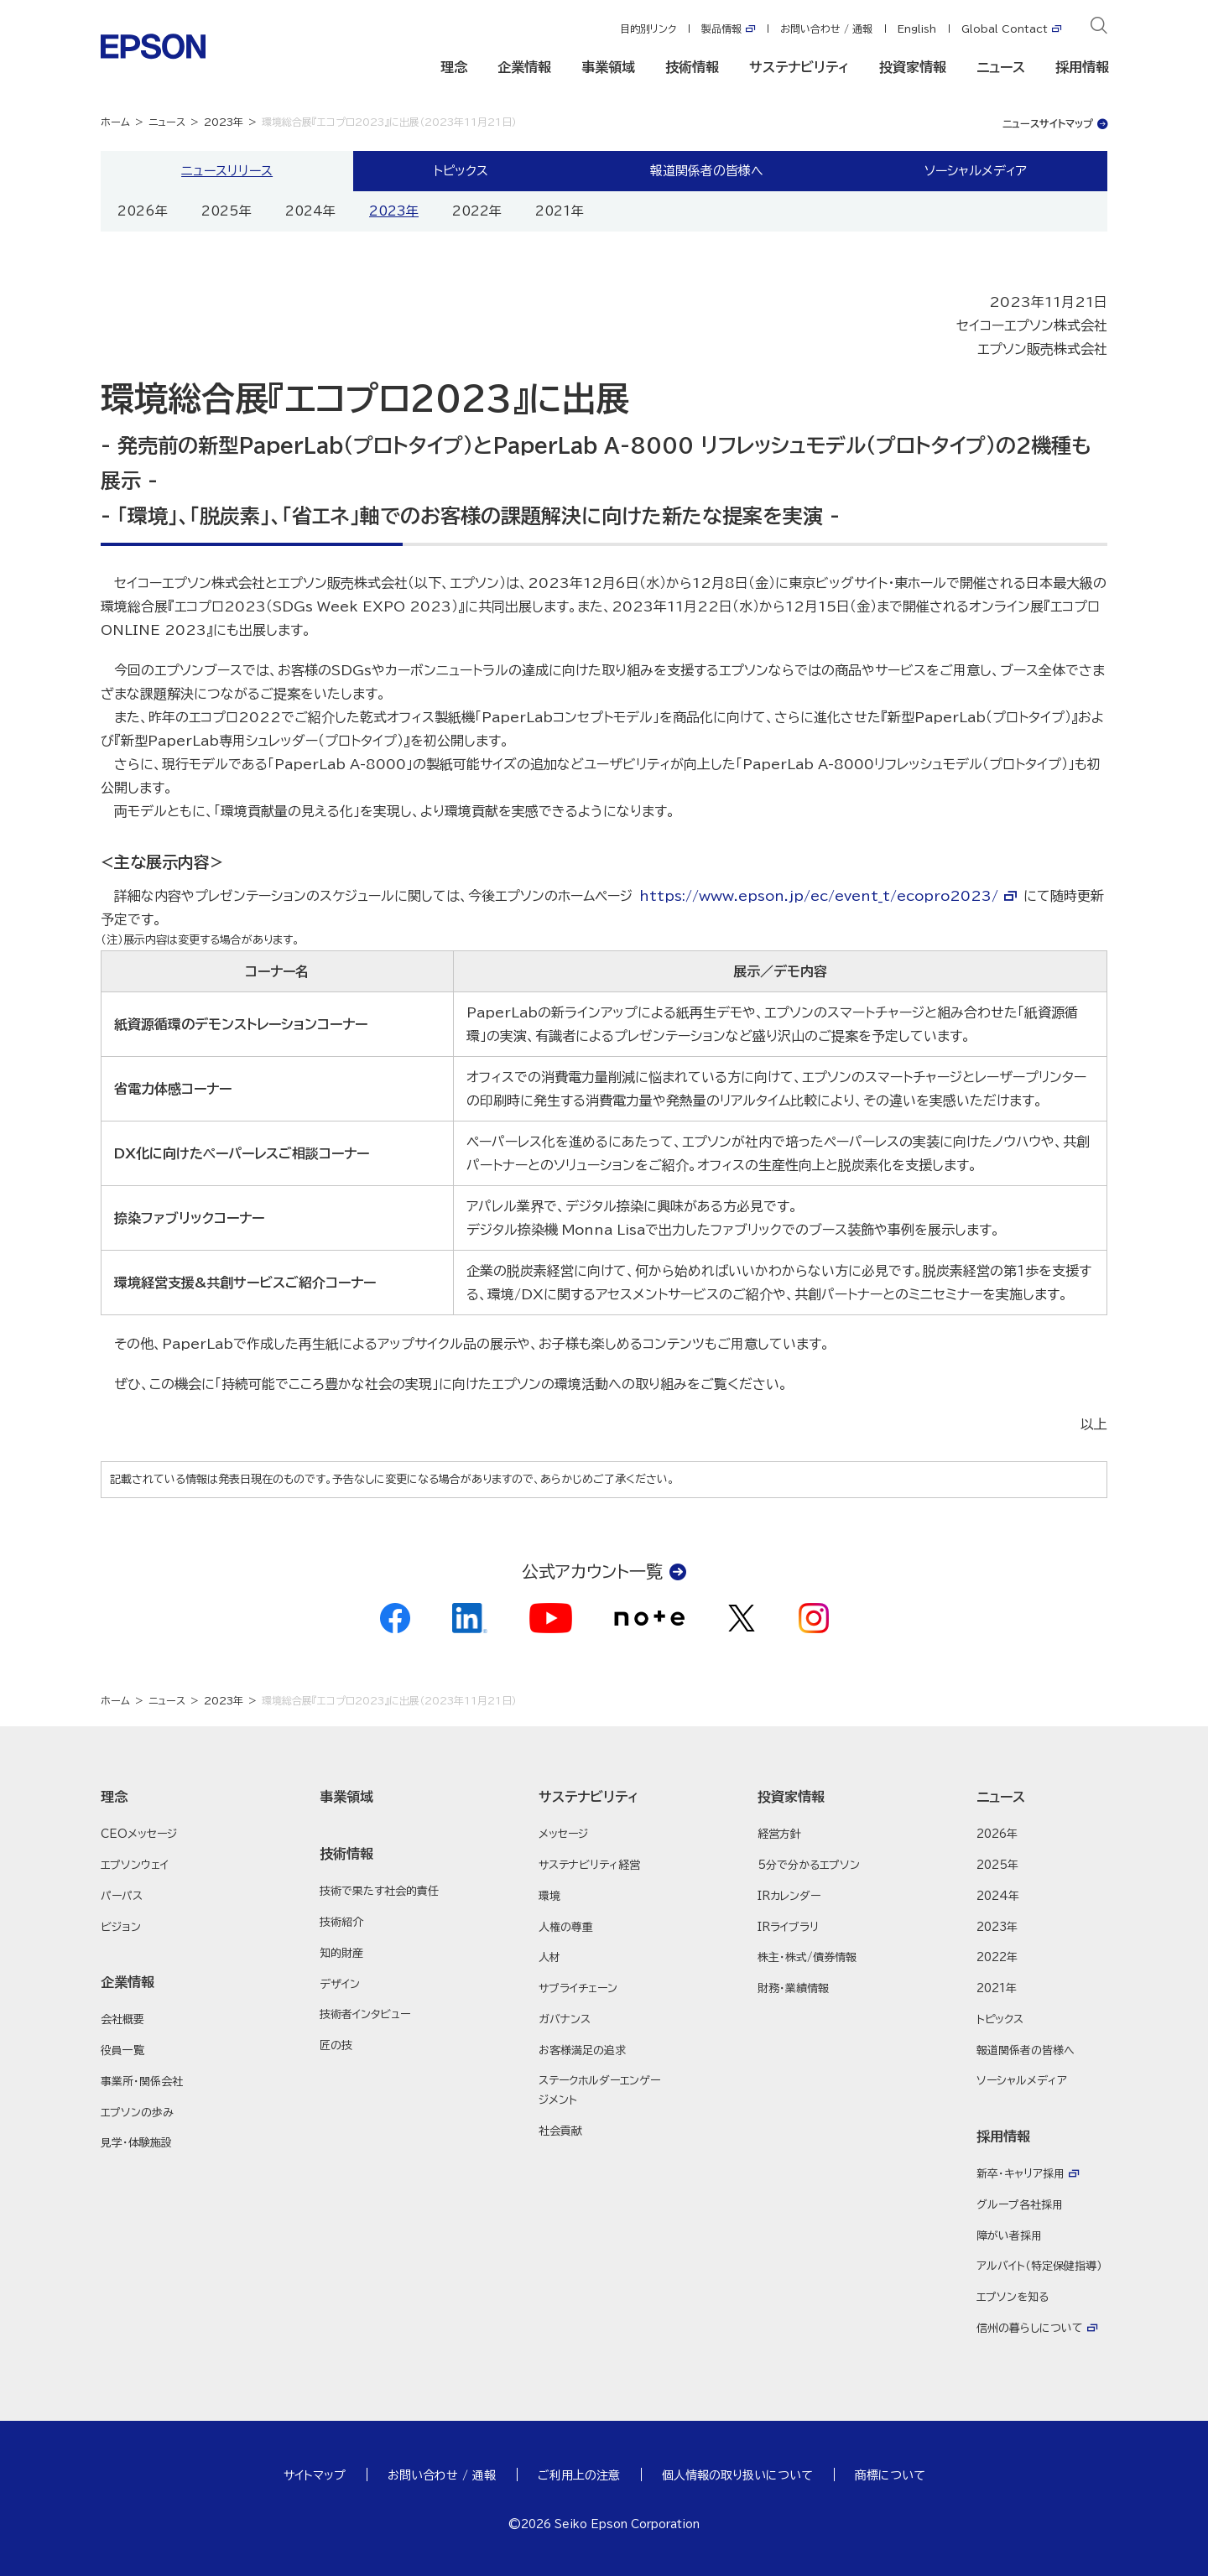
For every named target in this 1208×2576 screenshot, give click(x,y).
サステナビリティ (799, 67)
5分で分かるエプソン (809, 1865)
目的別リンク (648, 28)
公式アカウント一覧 (592, 1571)
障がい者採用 (1009, 2235)
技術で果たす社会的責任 (379, 1891)
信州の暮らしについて (1029, 2328)
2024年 (310, 211)
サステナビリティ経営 (589, 1865)
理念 (453, 67)
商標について (890, 2475)
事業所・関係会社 (142, 2081)
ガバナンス (565, 2019)
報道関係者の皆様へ (706, 170)
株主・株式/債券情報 (807, 1957)
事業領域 (608, 67)
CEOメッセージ (139, 1834)
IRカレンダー (789, 1896)
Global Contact (1004, 28)
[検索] (1099, 28)
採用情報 (1082, 67)
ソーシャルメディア (975, 170)
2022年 (477, 211)
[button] (166, 1796)
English (917, 28)
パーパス (122, 1896)
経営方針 (779, 1834)
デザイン (340, 1984)
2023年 (223, 122)
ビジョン (121, 1927)
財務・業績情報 (793, 1988)
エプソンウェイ (135, 1865)
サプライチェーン (578, 1988)
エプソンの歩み (137, 2112)
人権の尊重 (566, 1927)
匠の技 (336, 2045)
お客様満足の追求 (582, 2050)
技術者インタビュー (365, 2014)
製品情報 (721, 28)
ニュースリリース (227, 170)
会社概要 (122, 2019)
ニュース (1000, 67)
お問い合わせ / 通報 (826, 28)
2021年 (559, 211)
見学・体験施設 (136, 2142)
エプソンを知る (1012, 2297)
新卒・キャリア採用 (1020, 2173)
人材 (549, 1957)
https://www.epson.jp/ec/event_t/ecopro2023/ (818, 896)
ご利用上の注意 (579, 2475)
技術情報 (692, 67)
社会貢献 (560, 2131)
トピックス (461, 170)
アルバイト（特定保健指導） (1039, 2266)
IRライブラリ (788, 1927)
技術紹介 (341, 1922)
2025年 (226, 211)
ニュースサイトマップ (1047, 123)
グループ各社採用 (1019, 2204)
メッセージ (563, 1834)
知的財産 (341, 1953)
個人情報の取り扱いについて (737, 2475)
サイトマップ (315, 2475)
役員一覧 (122, 2050)
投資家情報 (912, 67)
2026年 (142, 211)
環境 (549, 1896)
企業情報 (524, 67)
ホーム (115, 122)
